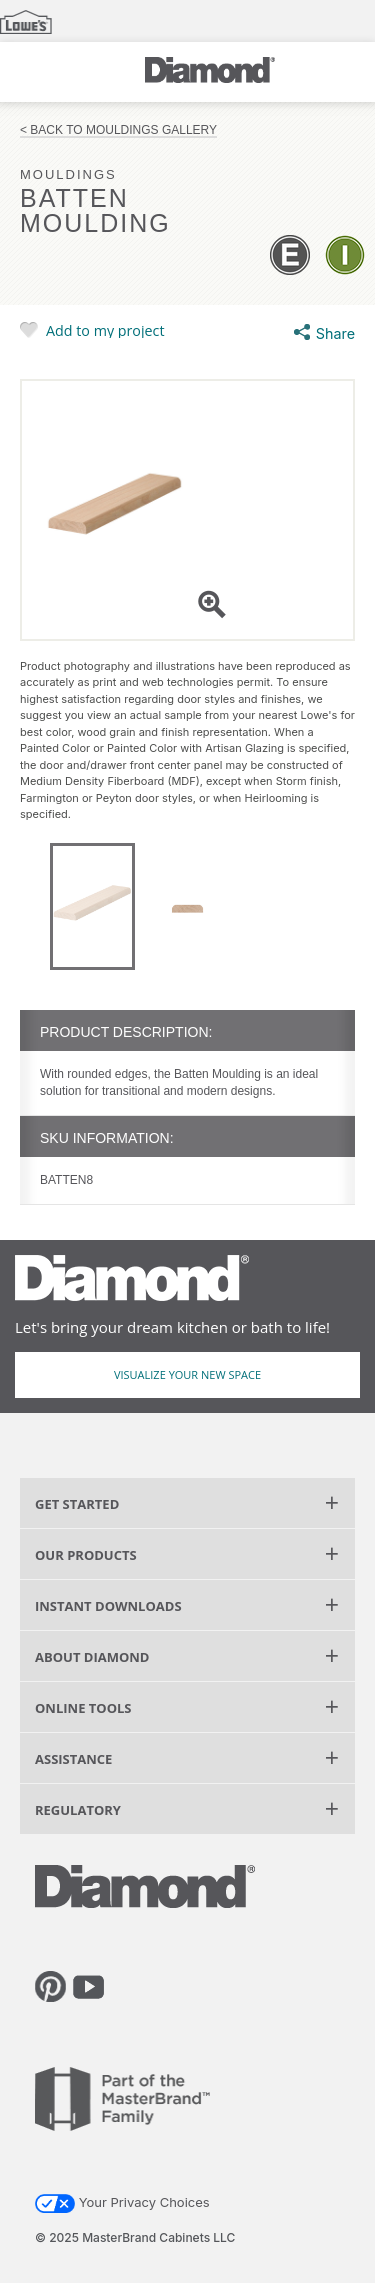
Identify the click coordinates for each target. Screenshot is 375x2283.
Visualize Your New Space (187, 1374)
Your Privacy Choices (122, 2202)
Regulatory (78, 1810)
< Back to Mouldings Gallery (118, 130)
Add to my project (105, 330)
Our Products (86, 1555)
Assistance (73, 1759)
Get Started (77, 1504)
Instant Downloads (108, 1606)
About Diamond (92, 1657)
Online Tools (83, 1708)
